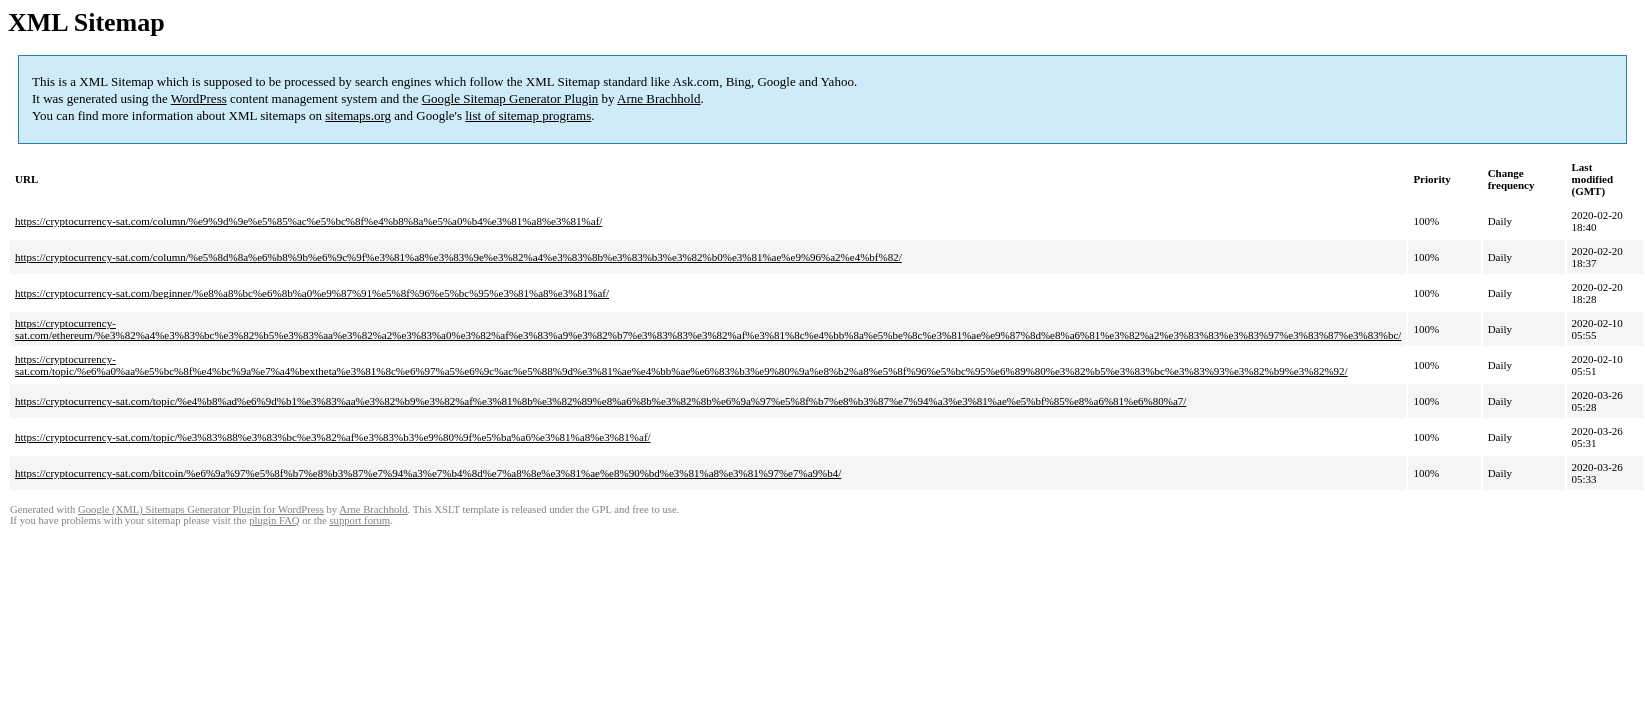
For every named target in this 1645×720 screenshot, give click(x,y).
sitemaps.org (358, 115)
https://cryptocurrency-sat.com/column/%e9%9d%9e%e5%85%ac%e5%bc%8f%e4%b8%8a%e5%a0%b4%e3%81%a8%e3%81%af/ (308, 221)
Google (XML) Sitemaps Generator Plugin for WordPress (201, 509)
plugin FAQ (274, 520)
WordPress (199, 98)
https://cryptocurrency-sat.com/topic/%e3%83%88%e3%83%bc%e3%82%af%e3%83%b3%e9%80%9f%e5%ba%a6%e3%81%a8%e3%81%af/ (333, 437)
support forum (359, 520)
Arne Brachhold (658, 98)
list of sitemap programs (528, 115)
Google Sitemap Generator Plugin (510, 98)
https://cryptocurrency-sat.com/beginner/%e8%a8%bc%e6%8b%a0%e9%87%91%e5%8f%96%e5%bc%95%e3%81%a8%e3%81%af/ (312, 293)
